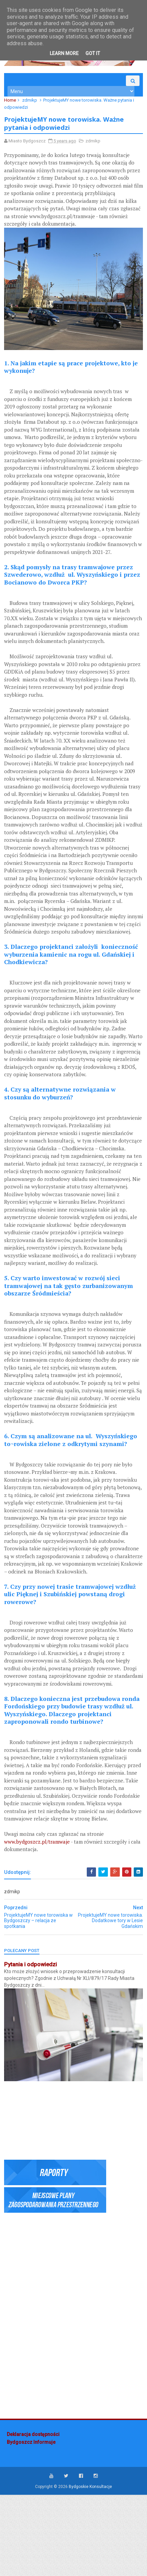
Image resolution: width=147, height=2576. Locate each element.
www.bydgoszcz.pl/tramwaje (40, 1926)
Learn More (64, 53)
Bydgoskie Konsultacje (90, 2567)
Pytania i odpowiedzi (33, 2049)
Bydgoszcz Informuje (31, 2523)
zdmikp (32, 106)
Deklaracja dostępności (33, 2515)
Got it (92, 53)
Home (13, 106)
